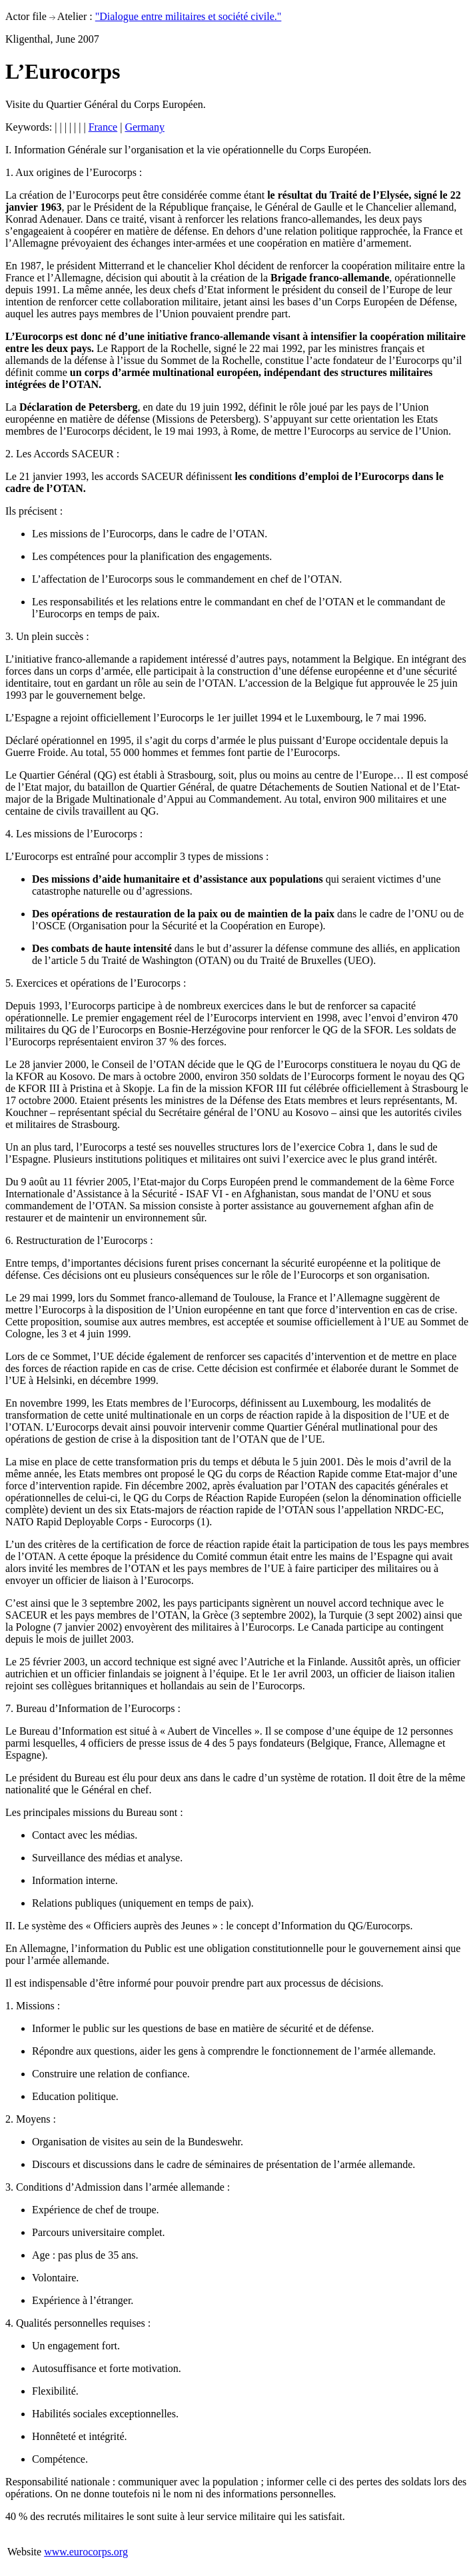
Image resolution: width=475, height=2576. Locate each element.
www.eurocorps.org (86, 2551)
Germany (145, 127)
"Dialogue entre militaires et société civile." (188, 16)
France (103, 127)
